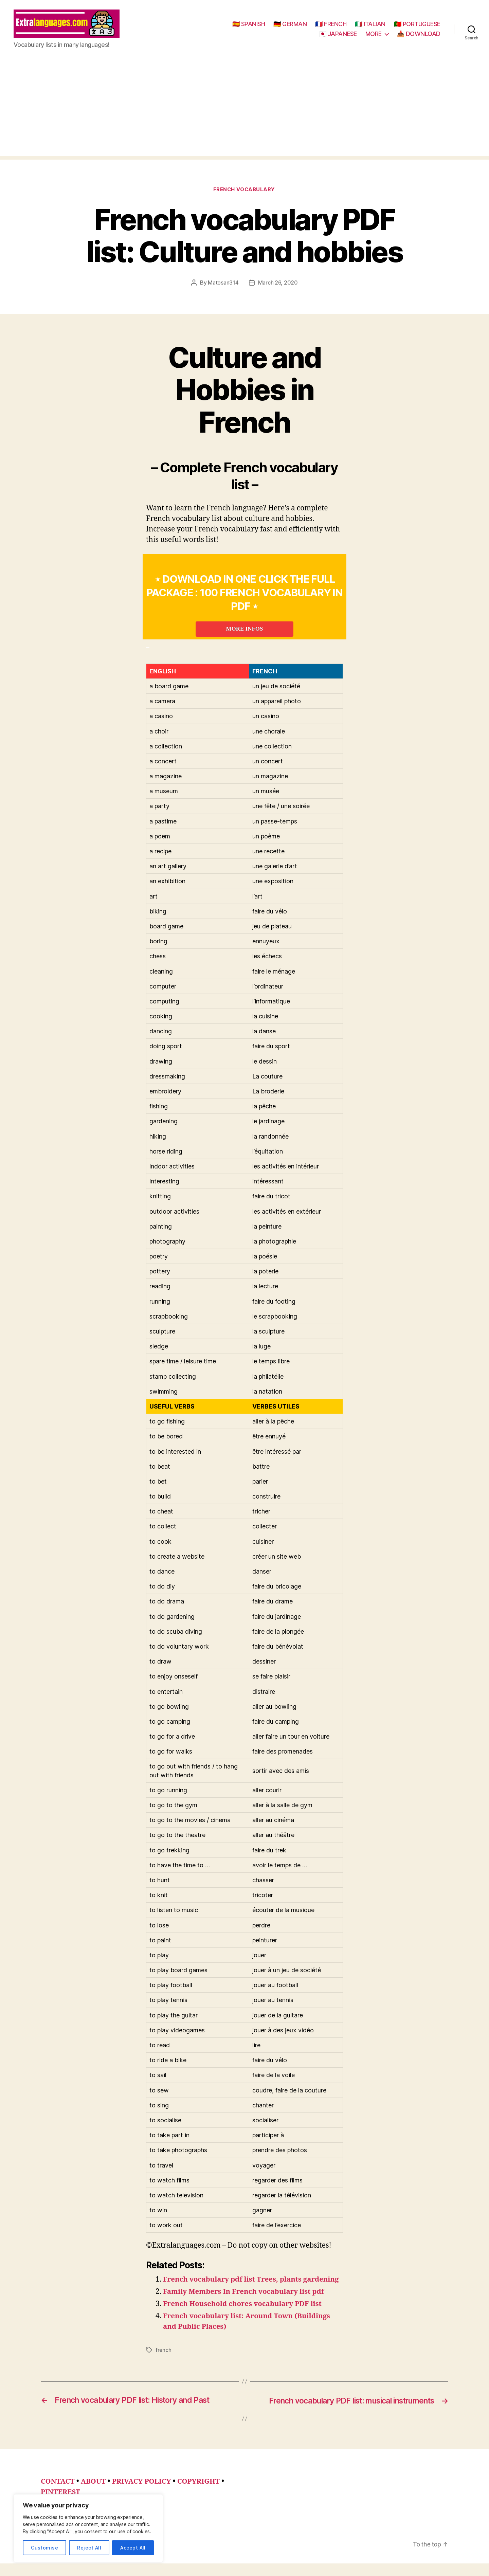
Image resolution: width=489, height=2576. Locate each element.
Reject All (89, 2548)
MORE (373, 35)
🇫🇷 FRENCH (330, 25)
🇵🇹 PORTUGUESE (417, 25)
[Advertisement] (244, 111)
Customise (44, 2548)
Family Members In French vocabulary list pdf (246, 2304)
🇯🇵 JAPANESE (338, 35)
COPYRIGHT (203, 2494)
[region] (88, 2528)
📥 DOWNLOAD (418, 35)
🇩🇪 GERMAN (290, 25)
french (163, 2362)
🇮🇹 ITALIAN (370, 25)
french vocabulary (244, 192)
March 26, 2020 (278, 285)
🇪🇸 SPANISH (248, 25)
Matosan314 (223, 285)
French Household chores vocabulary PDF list (244, 2316)
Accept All (133, 2548)
